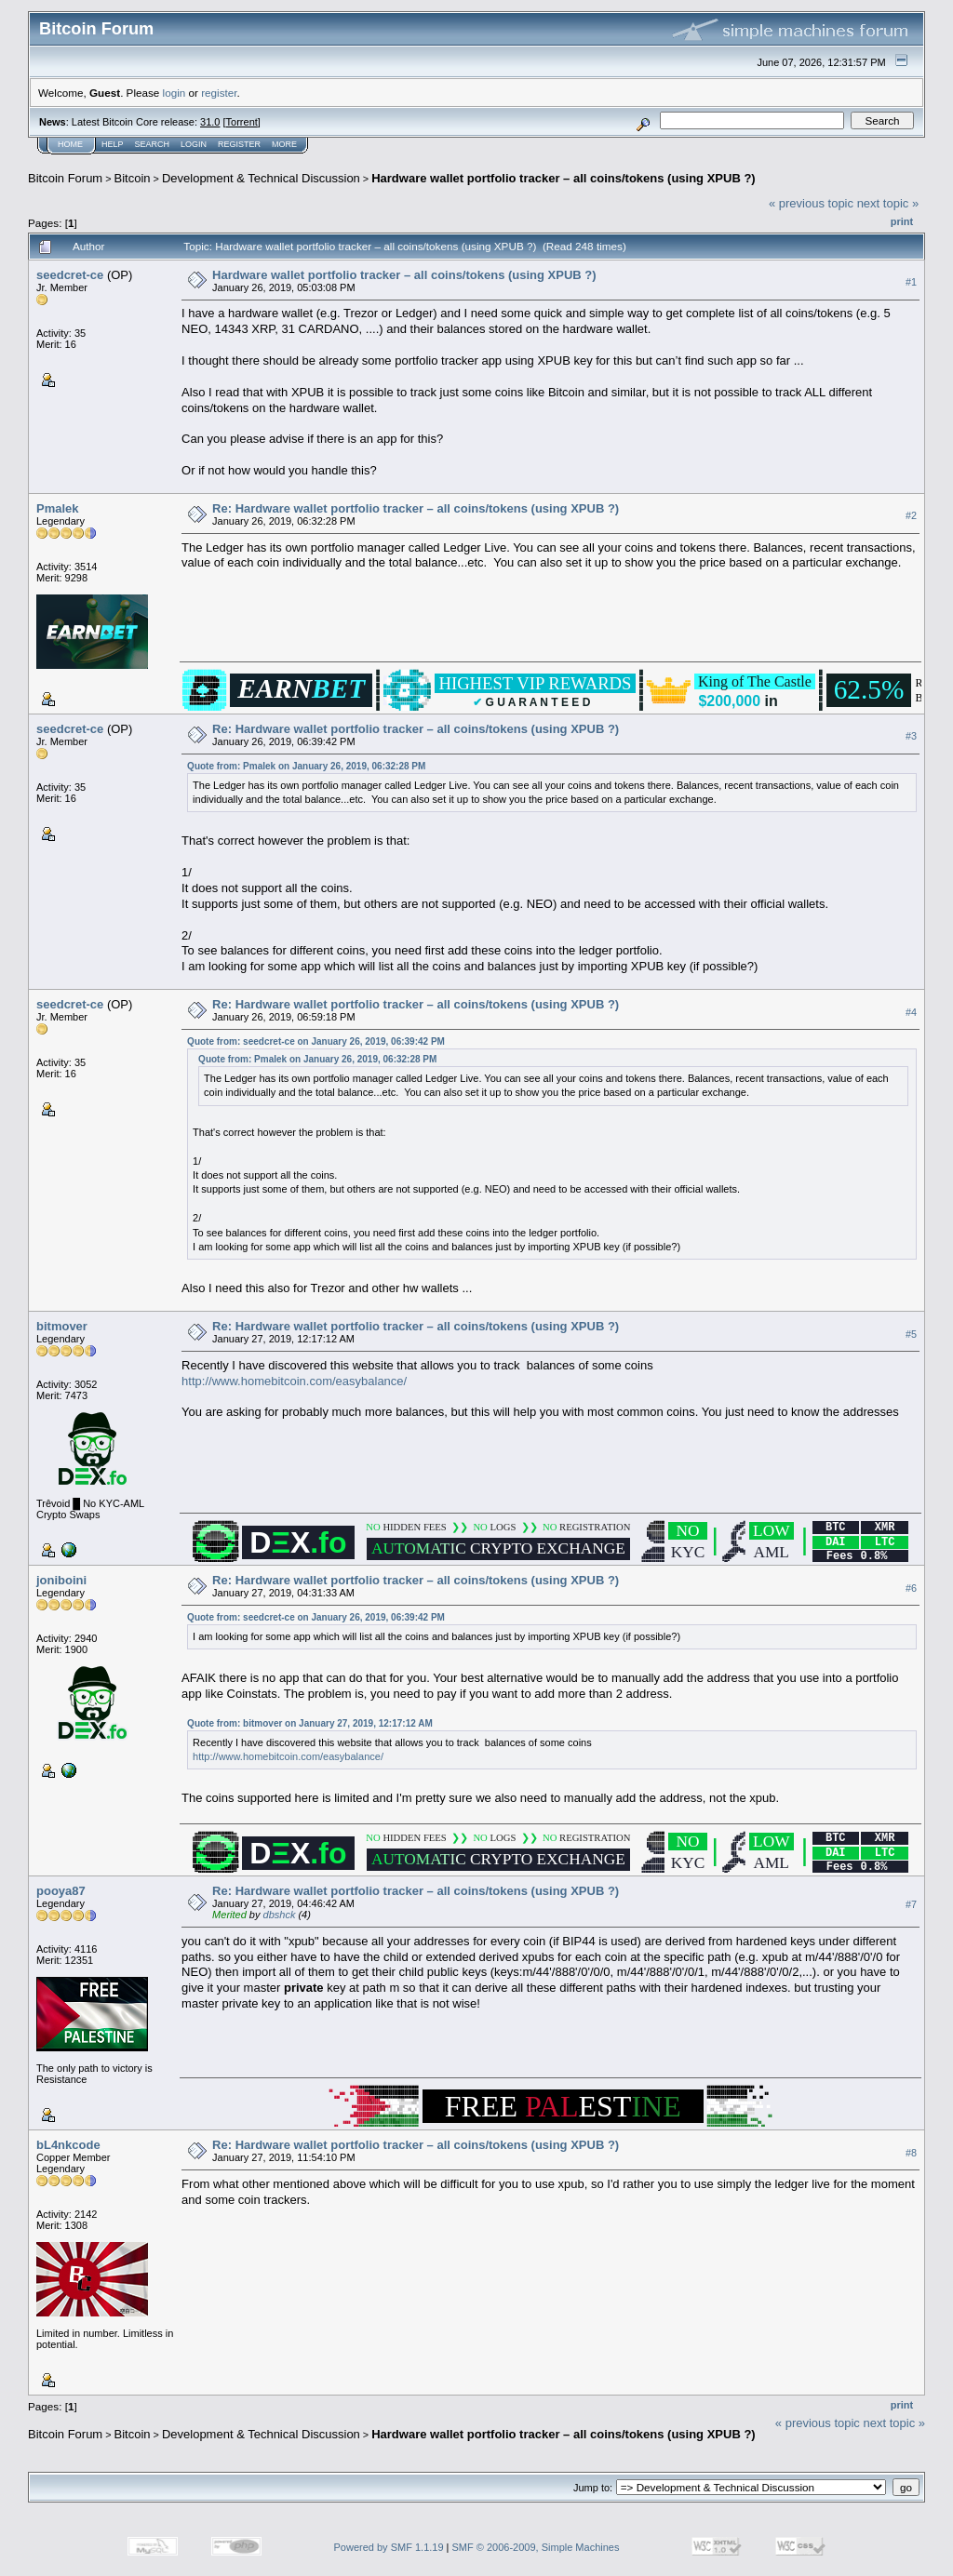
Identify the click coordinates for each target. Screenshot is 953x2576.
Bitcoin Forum (65, 178)
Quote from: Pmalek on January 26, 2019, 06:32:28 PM (306, 766)
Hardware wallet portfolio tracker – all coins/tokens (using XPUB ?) (563, 178)
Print (902, 221)
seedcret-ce (69, 275)
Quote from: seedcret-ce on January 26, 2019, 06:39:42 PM (316, 1041)
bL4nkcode (68, 2145)
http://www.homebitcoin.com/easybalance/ (294, 1381)
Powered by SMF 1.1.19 (389, 2547)
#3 (911, 736)
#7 (911, 1904)
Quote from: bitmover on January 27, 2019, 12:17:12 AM (310, 1723)
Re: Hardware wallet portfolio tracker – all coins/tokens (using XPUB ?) (415, 508)
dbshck (279, 1914)
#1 (911, 281)
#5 (911, 1334)
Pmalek (57, 508)
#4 (911, 1012)
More (284, 144)
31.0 (210, 121)
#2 (911, 516)
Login (194, 144)
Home (70, 144)
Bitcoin (132, 178)
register (218, 93)
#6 (911, 1588)
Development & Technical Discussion (261, 178)
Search (152, 144)
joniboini (61, 1580)
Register (239, 144)
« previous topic (811, 203)
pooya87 (61, 1891)
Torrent (242, 121)
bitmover (61, 1326)
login (174, 93)
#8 (911, 2152)
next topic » (888, 203)
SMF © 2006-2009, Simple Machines (536, 2547)
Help (112, 144)
